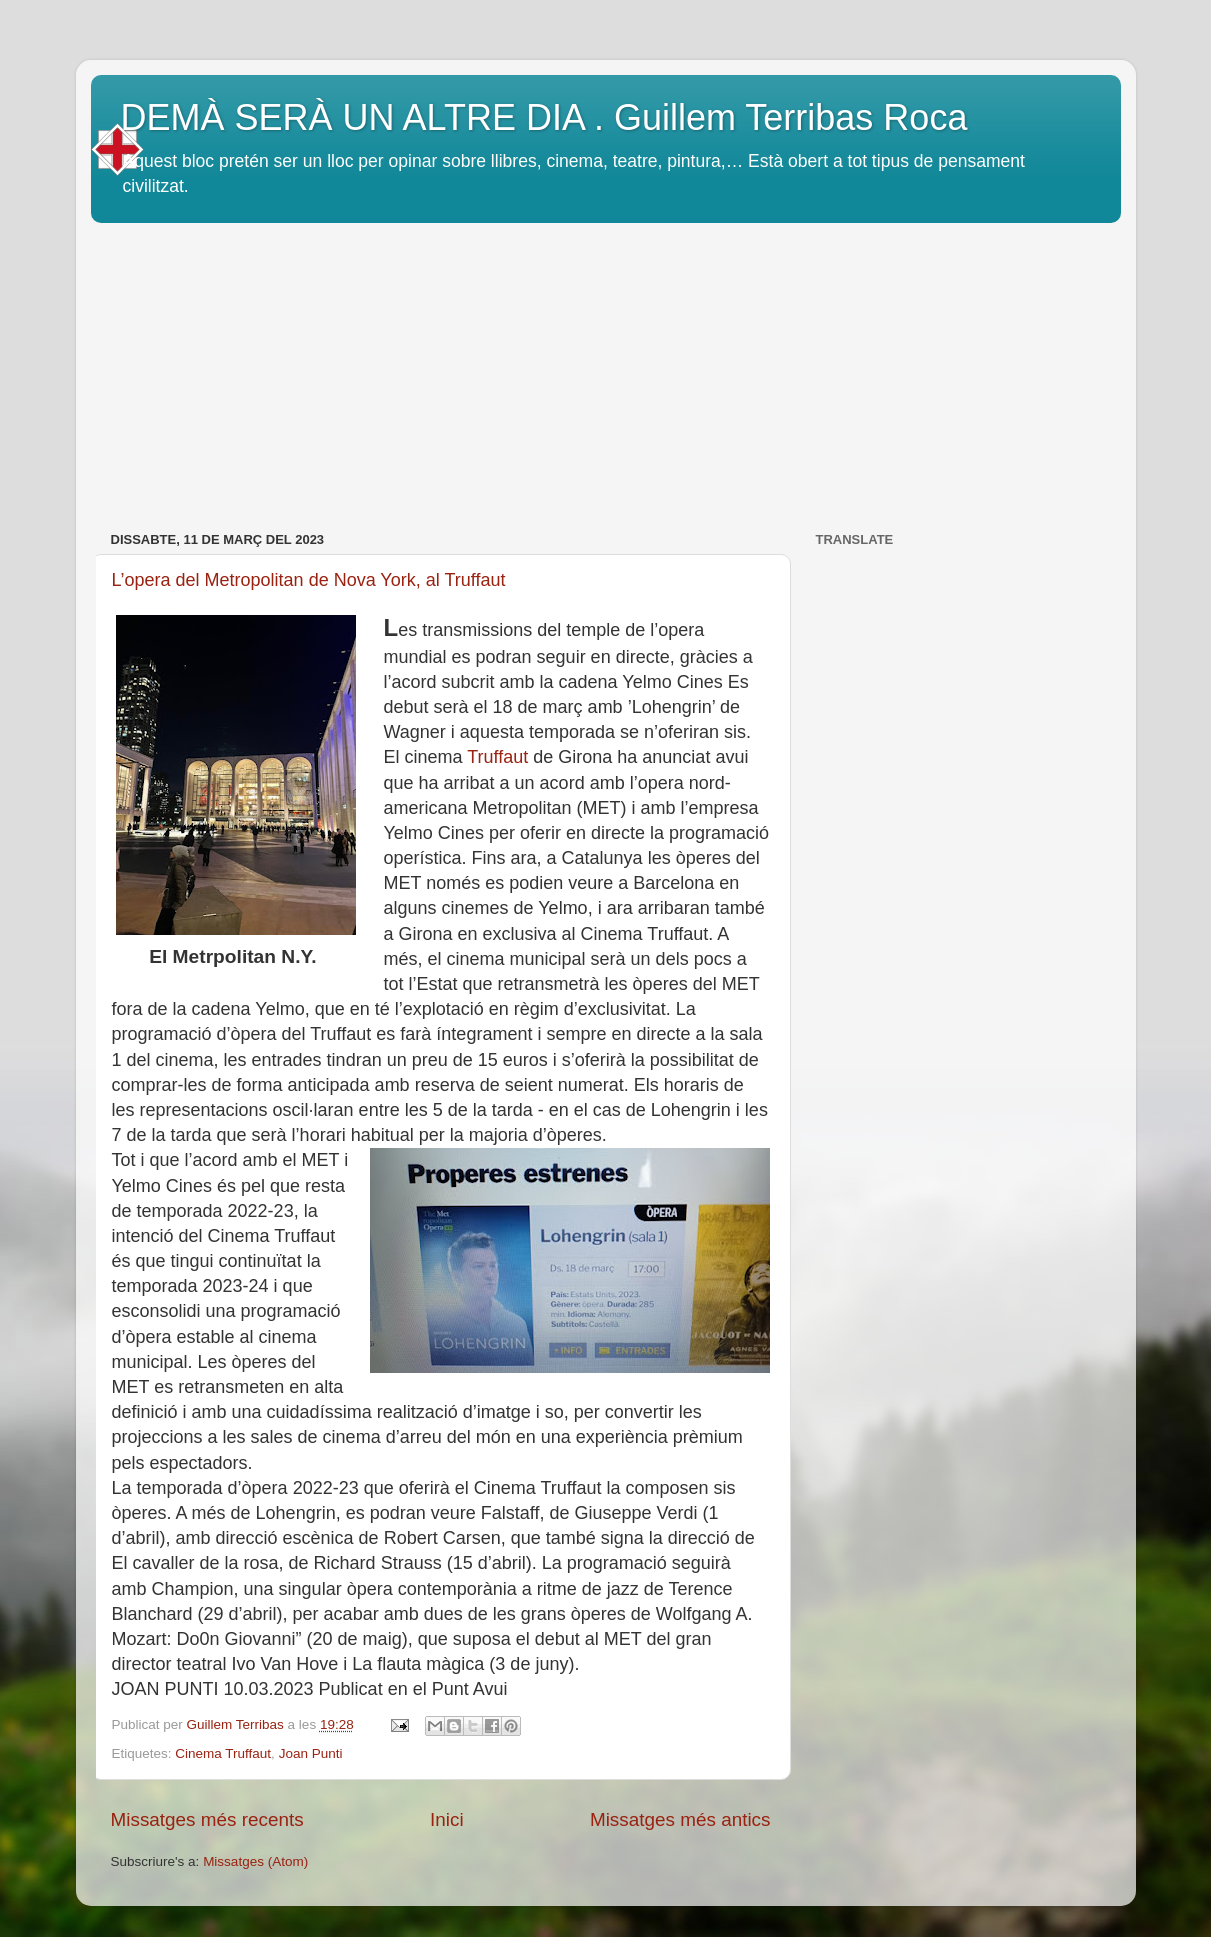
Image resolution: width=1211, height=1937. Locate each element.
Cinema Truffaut (223, 1753)
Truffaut (497, 757)
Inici (447, 1819)
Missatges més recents (207, 1819)
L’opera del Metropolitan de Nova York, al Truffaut (309, 580)
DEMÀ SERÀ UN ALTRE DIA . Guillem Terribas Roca (544, 117)
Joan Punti (311, 1753)
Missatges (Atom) (255, 1861)
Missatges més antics (680, 1819)
